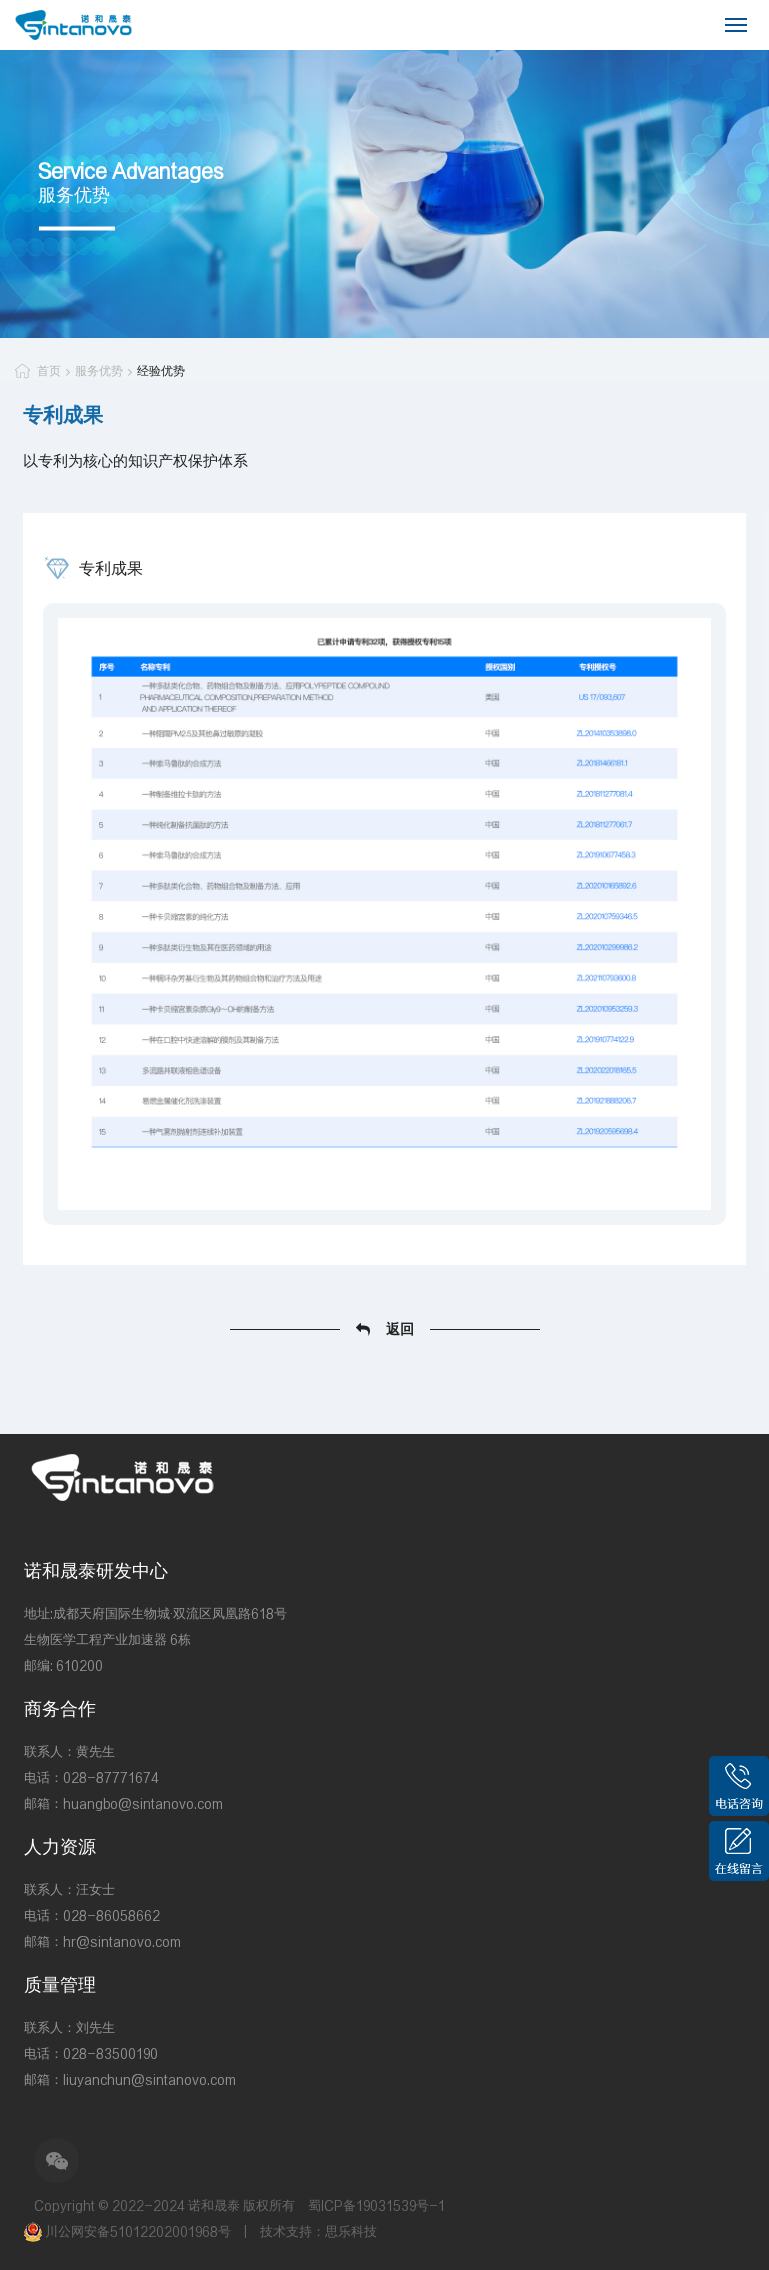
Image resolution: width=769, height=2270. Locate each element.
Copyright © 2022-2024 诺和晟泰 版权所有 (164, 2205)
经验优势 (161, 370)
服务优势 (99, 370)
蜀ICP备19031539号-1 (376, 2205)
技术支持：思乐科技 (318, 2231)
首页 (49, 370)
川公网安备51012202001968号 (129, 2231)
